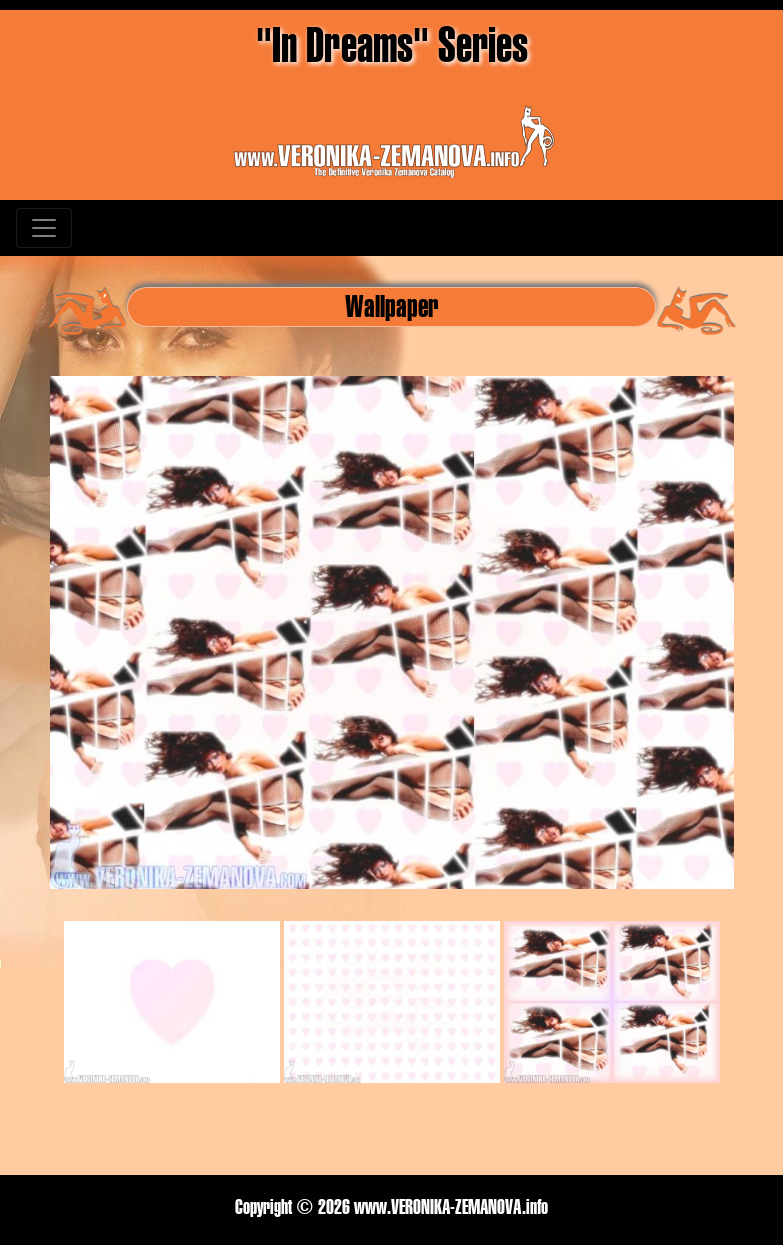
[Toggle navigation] (44, 228)
